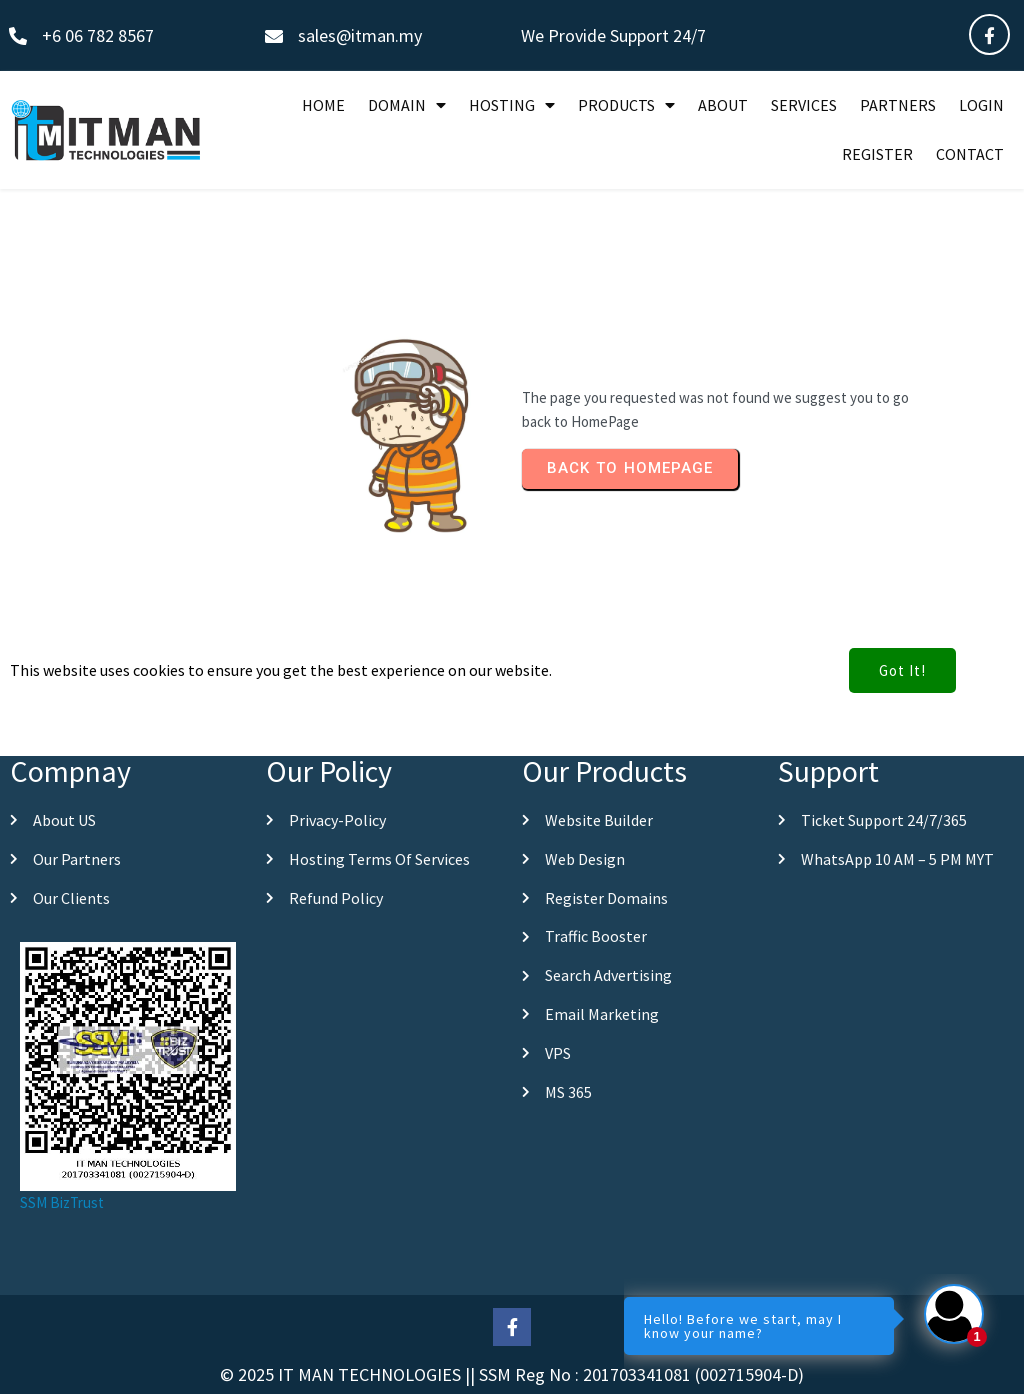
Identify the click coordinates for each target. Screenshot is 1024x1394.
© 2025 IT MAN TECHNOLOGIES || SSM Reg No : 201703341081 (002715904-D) (512, 1374)
